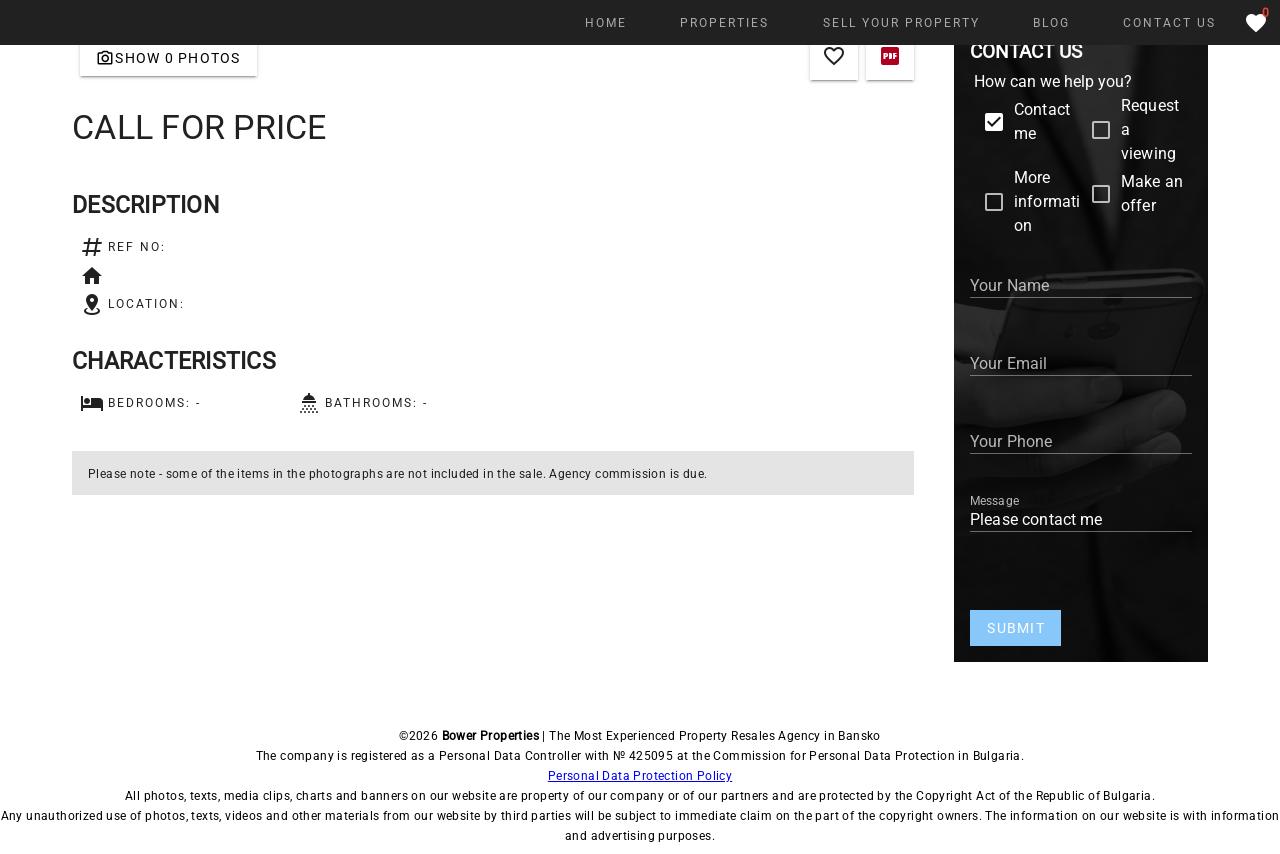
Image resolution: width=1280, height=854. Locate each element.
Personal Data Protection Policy (640, 776)
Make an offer (1152, 193)
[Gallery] (168, 58)
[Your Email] (1081, 360)
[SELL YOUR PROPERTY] (900, 23)
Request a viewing (1150, 129)
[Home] (605, 23)
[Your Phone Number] (1081, 438)
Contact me (1042, 121)
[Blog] (1051, 23)
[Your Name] (1081, 282)
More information (1047, 201)
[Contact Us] (1169, 23)
